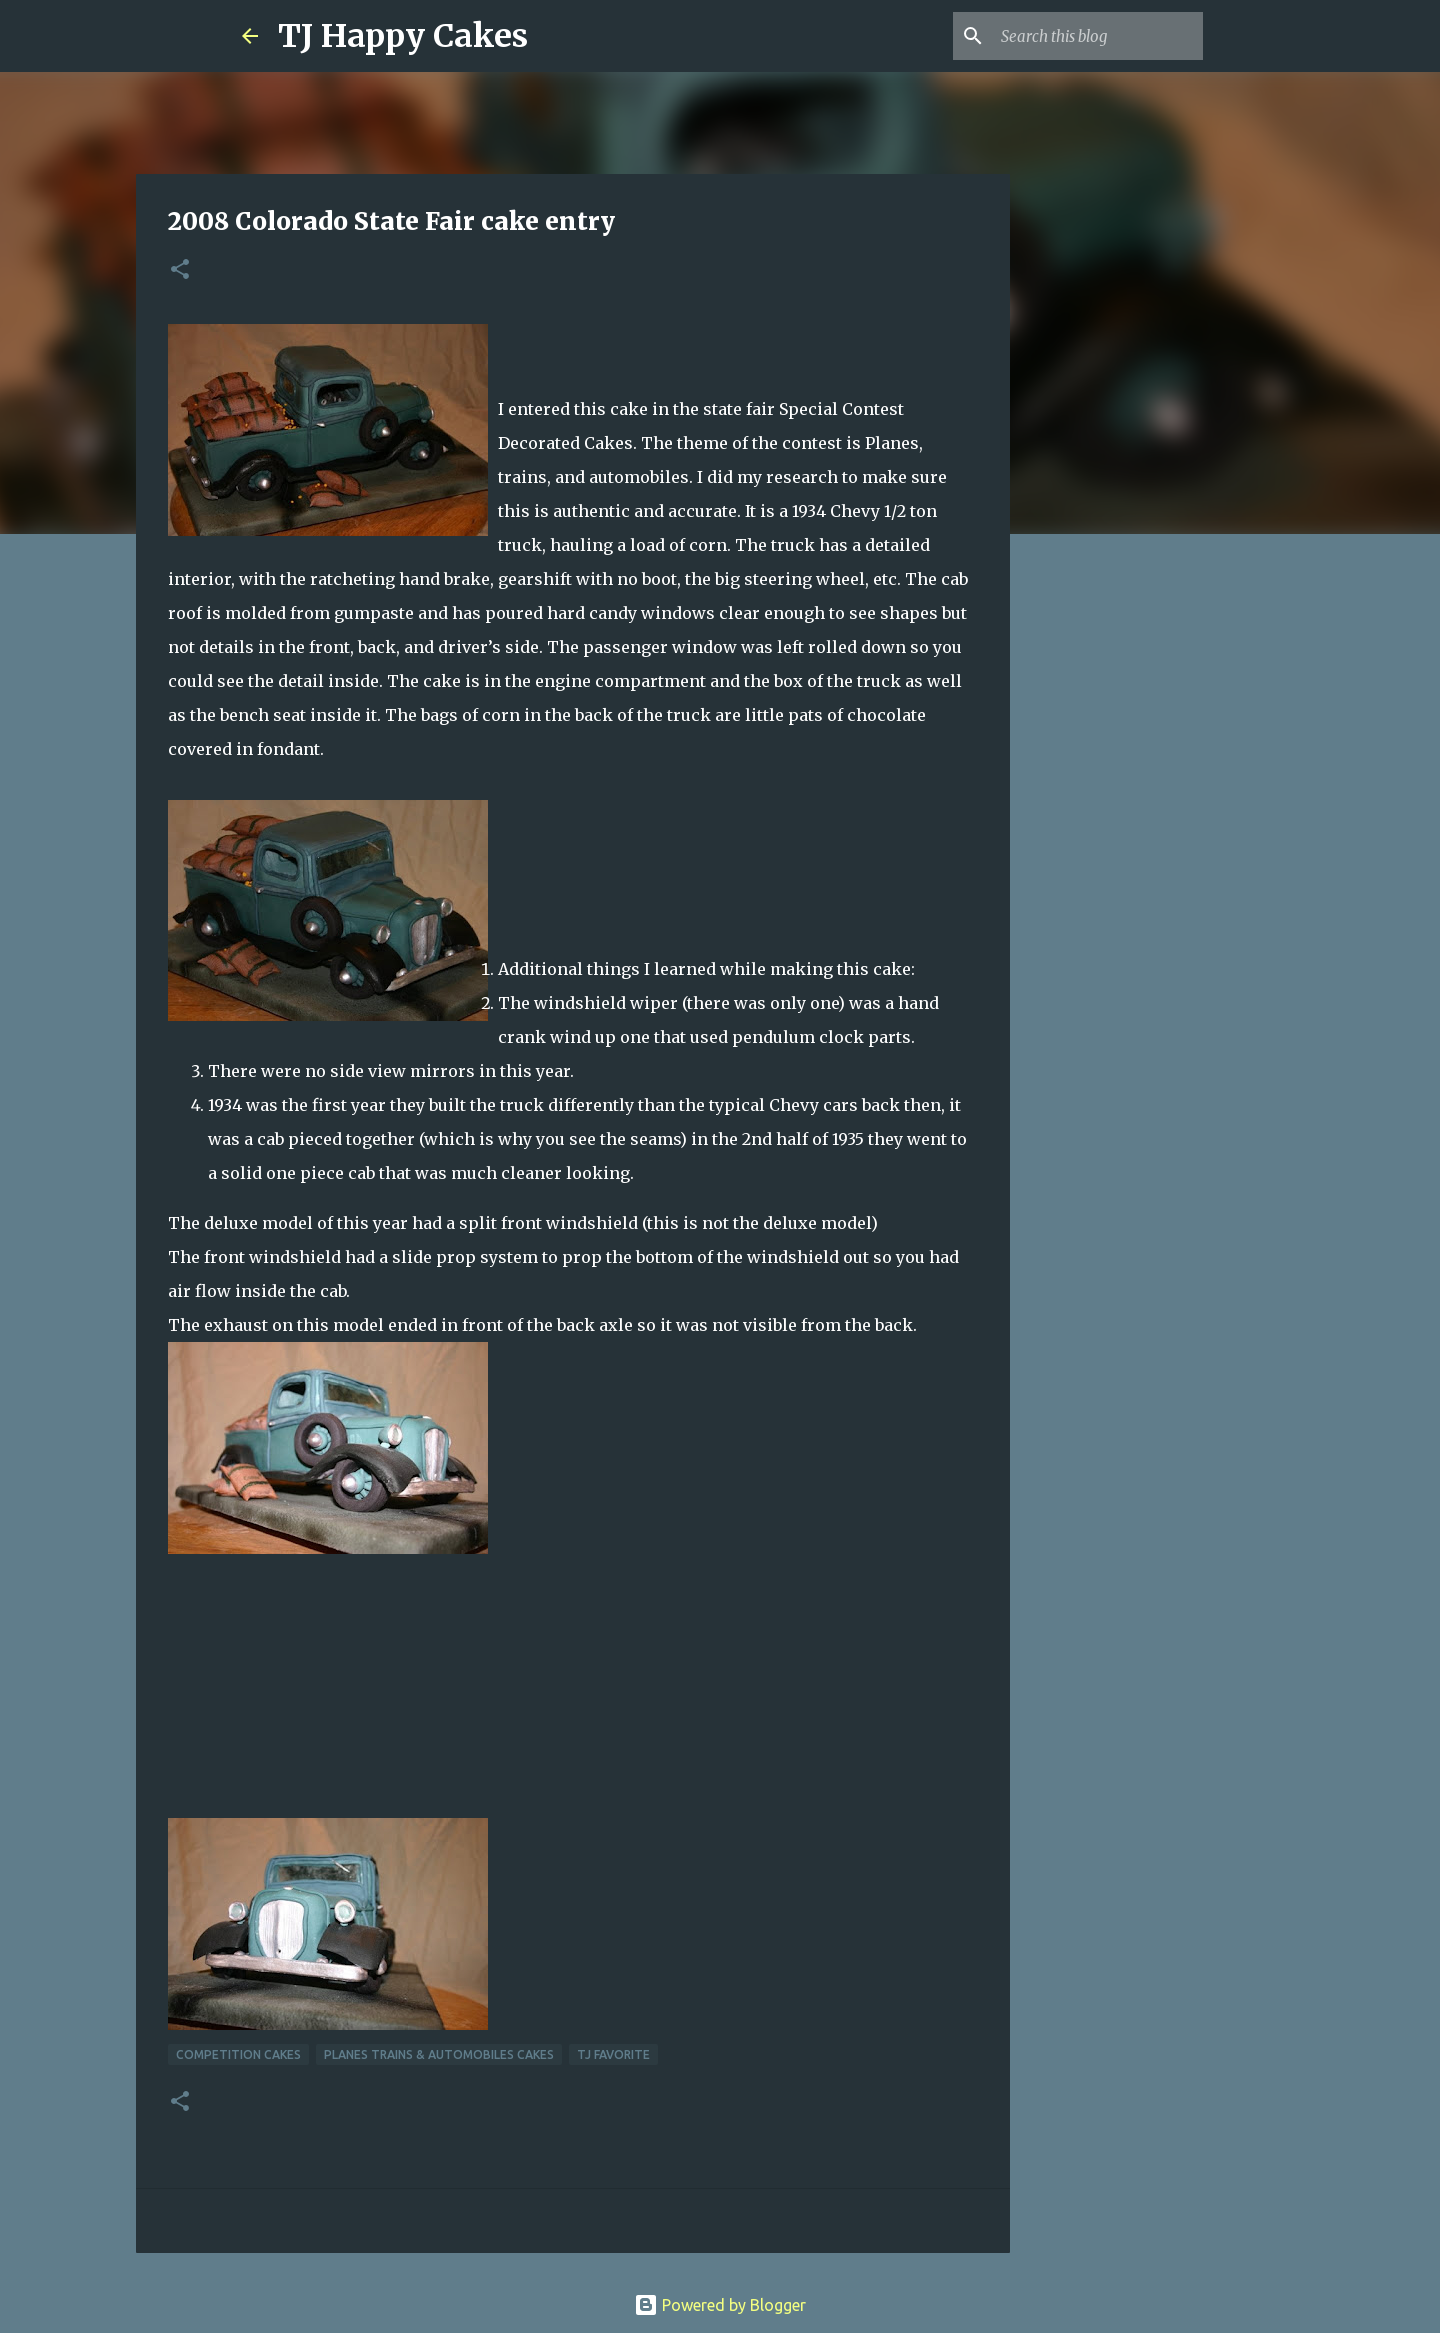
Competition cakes (238, 2054)
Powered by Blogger (720, 2305)
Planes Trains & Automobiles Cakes (439, 2054)
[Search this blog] (1098, 36)
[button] (180, 270)
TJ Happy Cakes (403, 36)
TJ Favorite (613, 2054)
